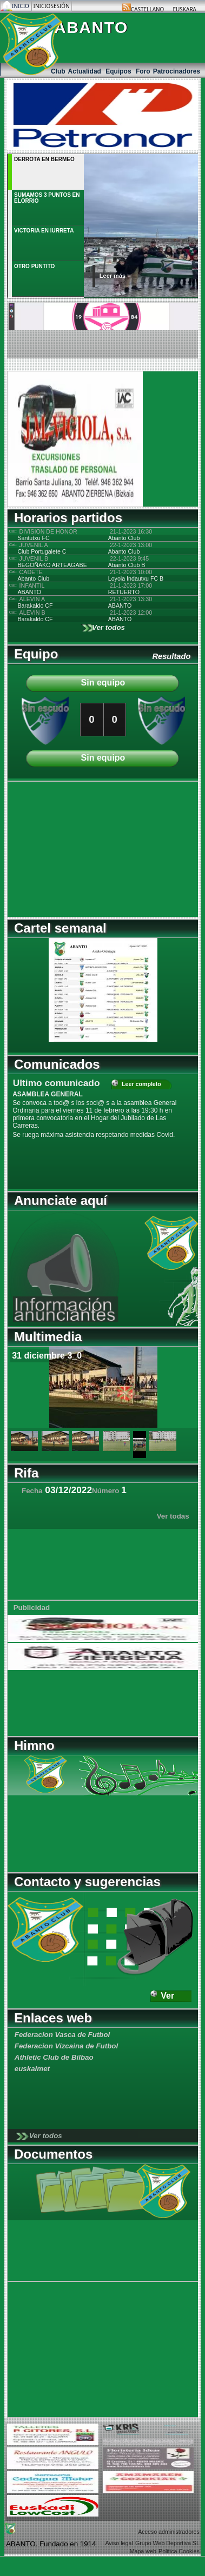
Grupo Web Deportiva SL (167, 2543)
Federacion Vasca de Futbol (62, 2035)
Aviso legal (119, 2543)
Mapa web (143, 2551)
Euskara (184, 9)
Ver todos (108, 627)
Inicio (21, 6)
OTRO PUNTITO (34, 266)
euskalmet (32, 2069)
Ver (167, 1995)
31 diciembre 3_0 (47, 1355)
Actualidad (85, 71)
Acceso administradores (169, 2531)
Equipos (119, 71)
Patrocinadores (176, 71)
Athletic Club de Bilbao (54, 2057)
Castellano (147, 9)
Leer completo (141, 1084)
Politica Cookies (179, 2551)
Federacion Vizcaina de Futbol (66, 2046)
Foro (143, 71)
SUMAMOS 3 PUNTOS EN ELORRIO (47, 198)
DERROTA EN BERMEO (44, 159)
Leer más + (115, 276)
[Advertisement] (75, 849)
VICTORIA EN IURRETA (44, 231)
